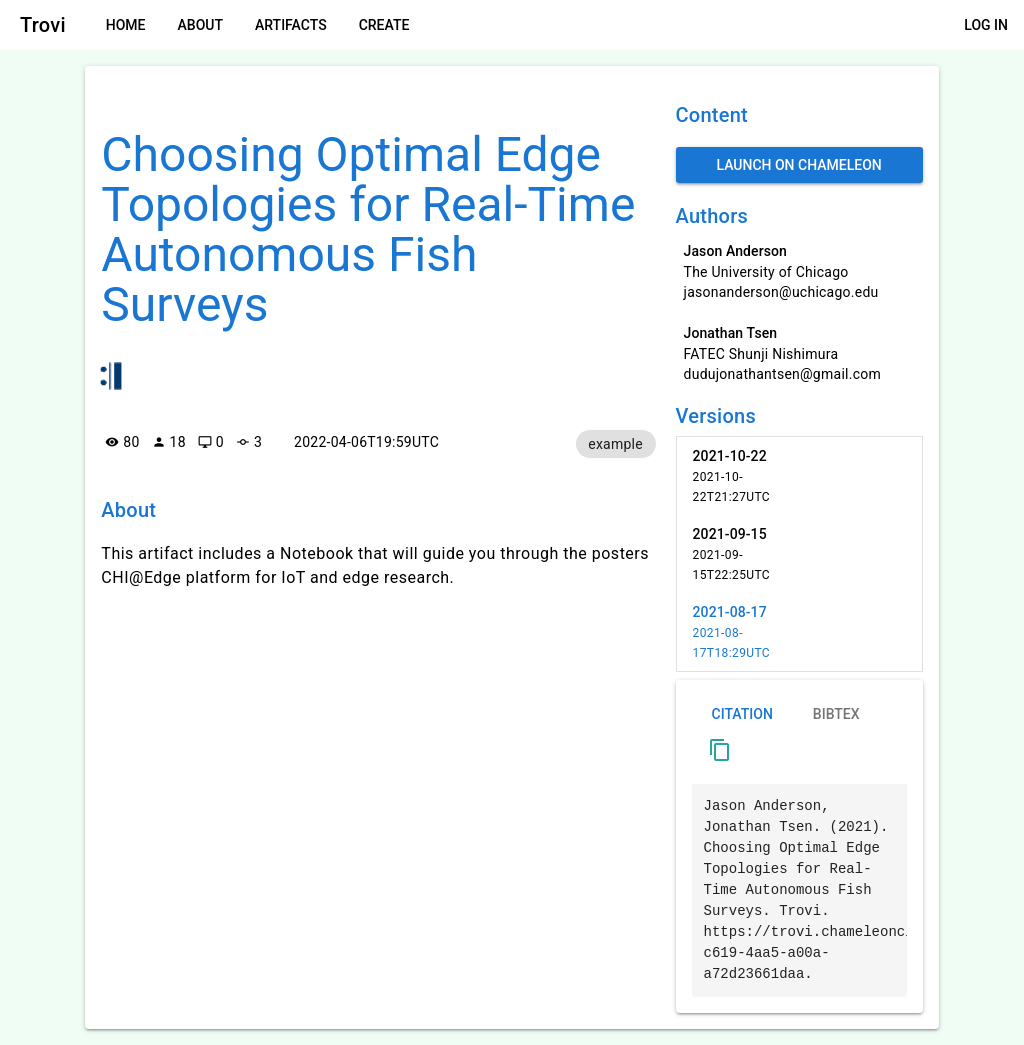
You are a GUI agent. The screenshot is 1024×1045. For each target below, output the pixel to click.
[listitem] (799, 476)
